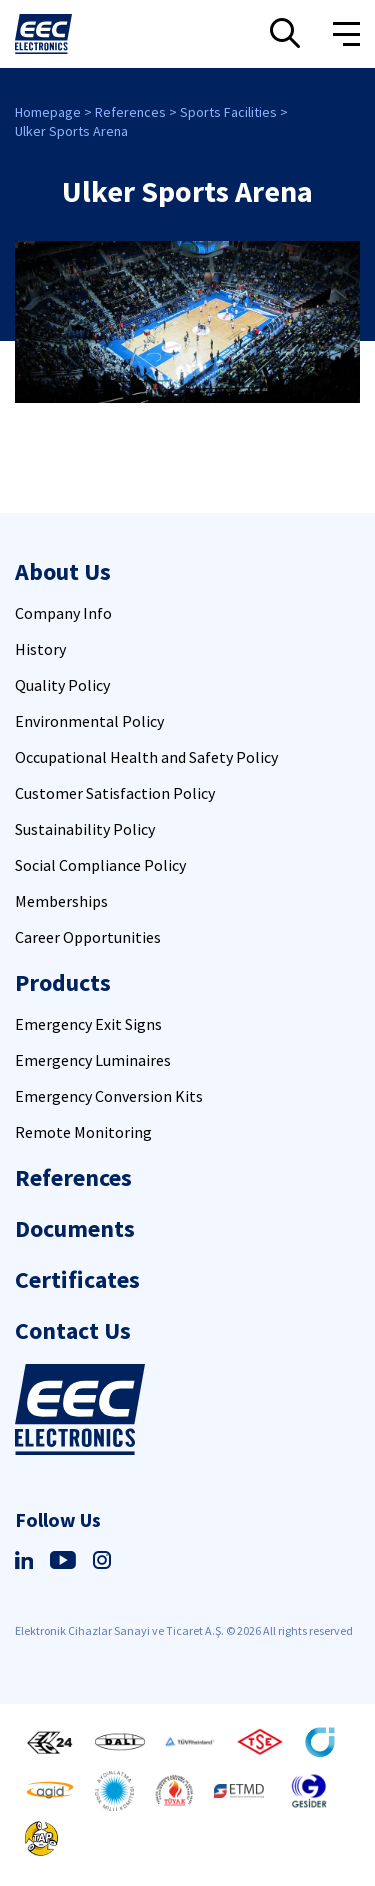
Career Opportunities (88, 937)
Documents (75, 1228)
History (40, 649)
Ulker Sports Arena (71, 131)
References (130, 112)
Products (63, 982)
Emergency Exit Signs (88, 1024)
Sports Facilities (228, 112)
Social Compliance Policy (100, 865)
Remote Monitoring (83, 1132)
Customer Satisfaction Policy (115, 793)
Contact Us (73, 1330)
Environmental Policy (89, 721)
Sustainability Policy (85, 829)
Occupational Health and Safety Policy (146, 757)
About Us (63, 571)
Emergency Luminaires (93, 1060)
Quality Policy (62, 685)
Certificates (77, 1279)
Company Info (63, 613)
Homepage (48, 112)
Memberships (61, 901)
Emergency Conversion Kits (109, 1096)
